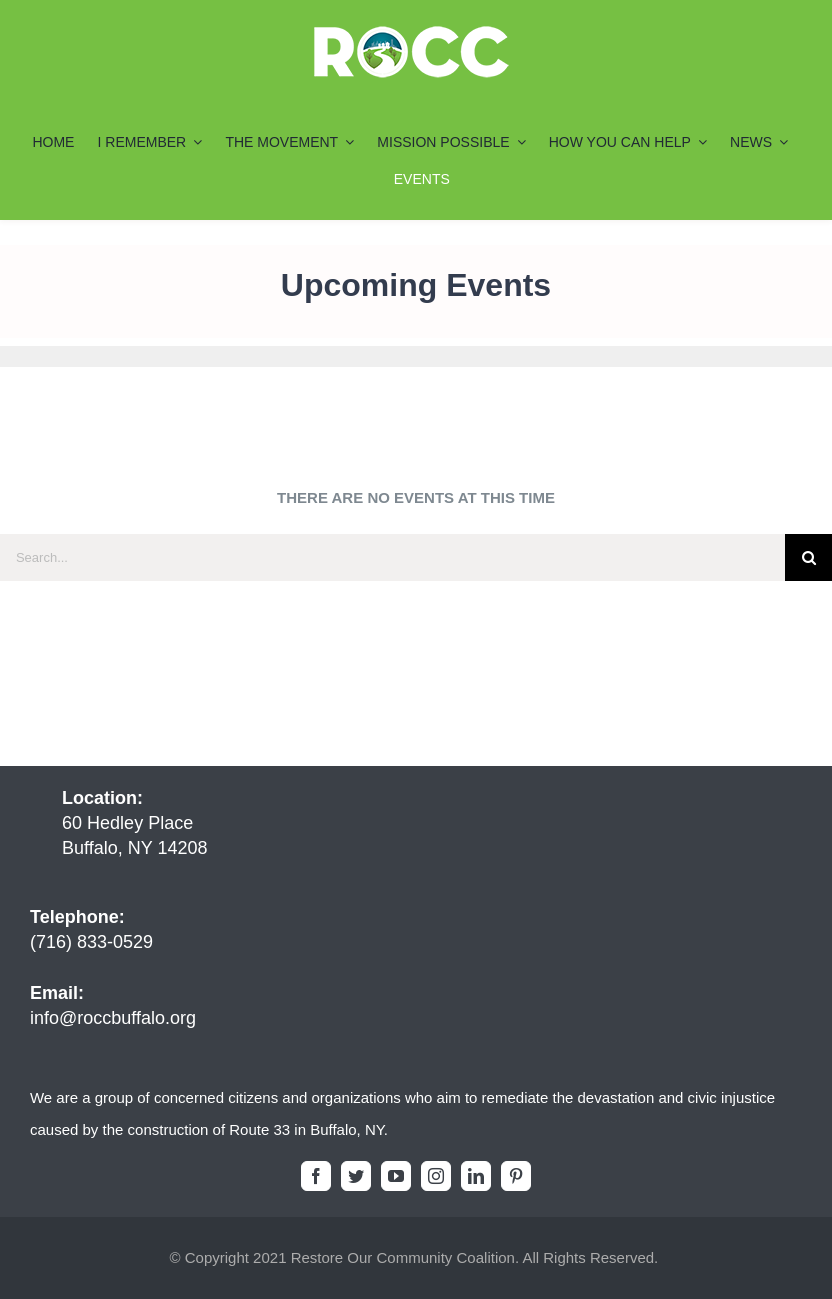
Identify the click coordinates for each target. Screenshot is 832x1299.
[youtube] (396, 1176)
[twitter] (356, 1176)
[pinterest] (516, 1176)
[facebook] (316, 1176)
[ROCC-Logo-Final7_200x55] (411, 32)
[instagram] (436, 1176)
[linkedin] (476, 1176)
